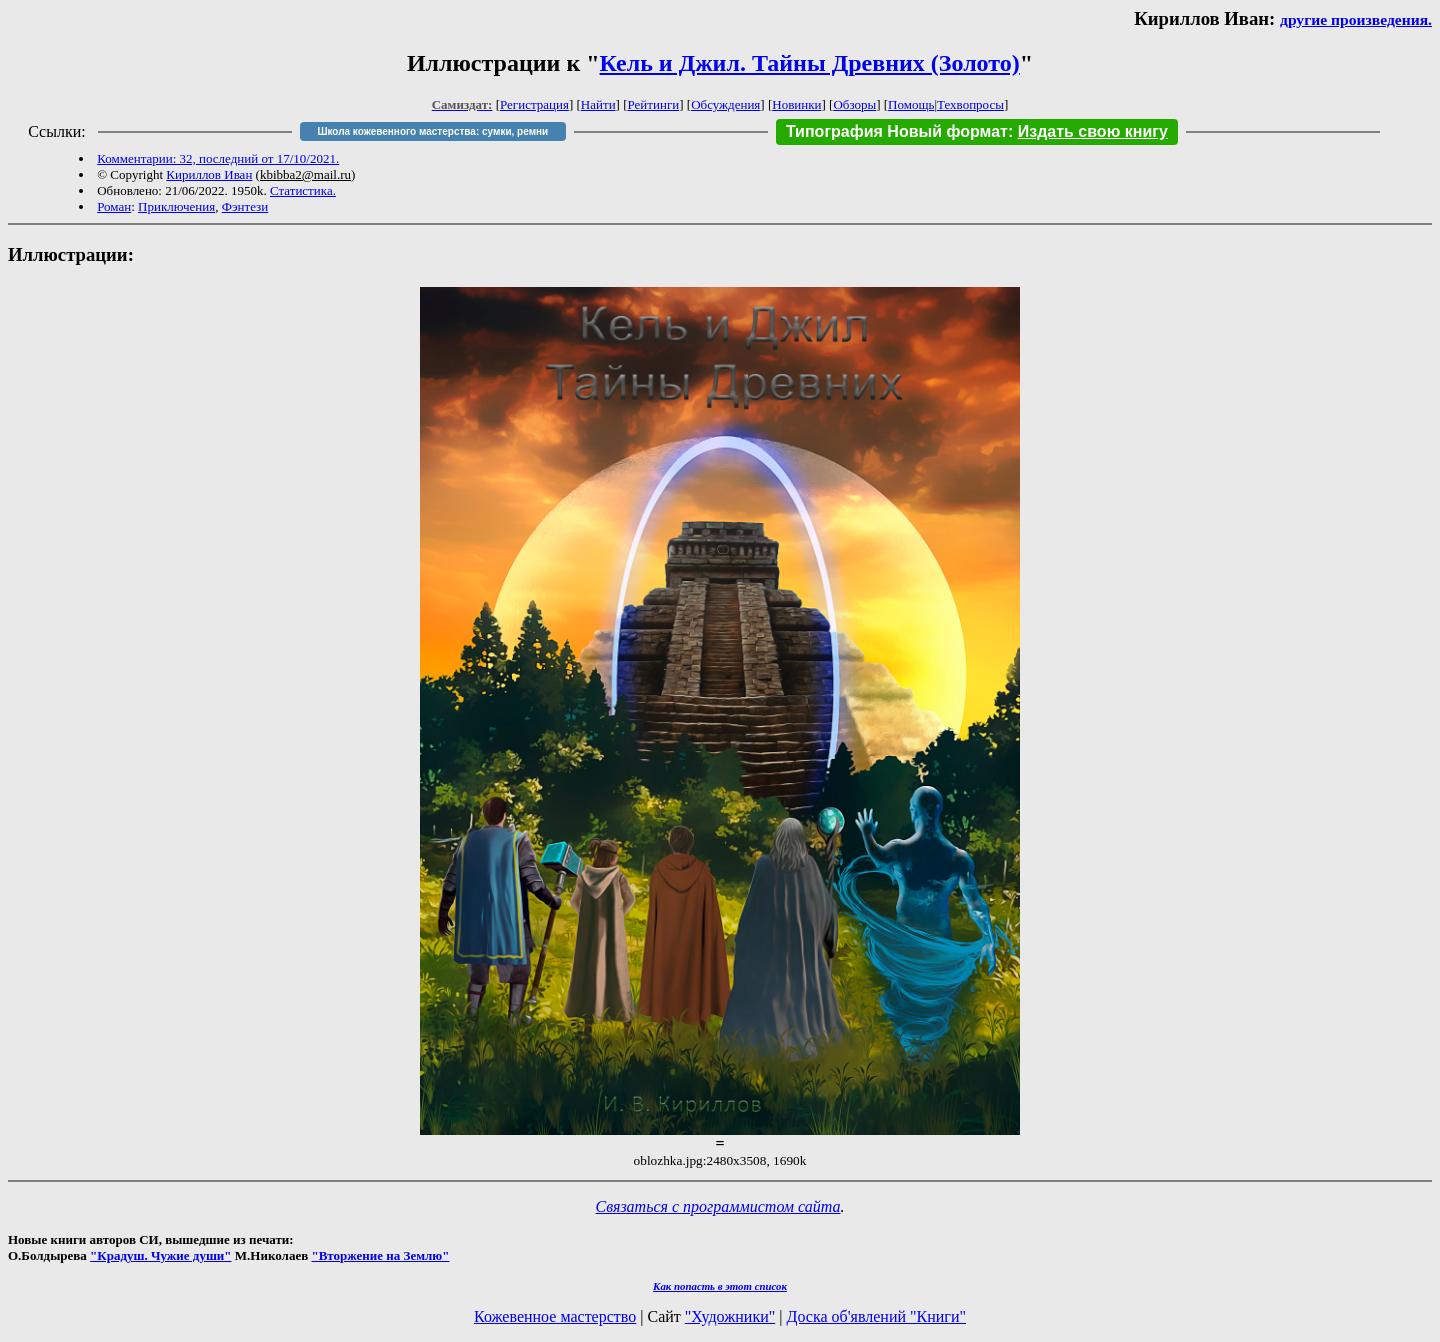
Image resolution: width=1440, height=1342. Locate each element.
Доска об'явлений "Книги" (876, 1316)
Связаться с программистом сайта (718, 1206)
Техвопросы (970, 104)
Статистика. (303, 190)
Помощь (911, 104)
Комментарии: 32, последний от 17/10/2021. (218, 158)
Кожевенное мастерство (555, 1316)
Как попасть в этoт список (720, 1286)
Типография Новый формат (897, 131)
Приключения (176, 206)
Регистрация (534, 104)
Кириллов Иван (209, 174)
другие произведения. (1356, 19)
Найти (598, 104)
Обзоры (854, 104)
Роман (114, 206)
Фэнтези (245, 206)
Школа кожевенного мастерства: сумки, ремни (432, 131)
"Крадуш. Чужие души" (161, 1255)
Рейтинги (654, 104)
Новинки (796, 104)
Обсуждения (725, 104)
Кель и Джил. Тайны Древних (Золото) (810, 63)
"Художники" (730, 1316)
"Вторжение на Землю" (380, 1255)
